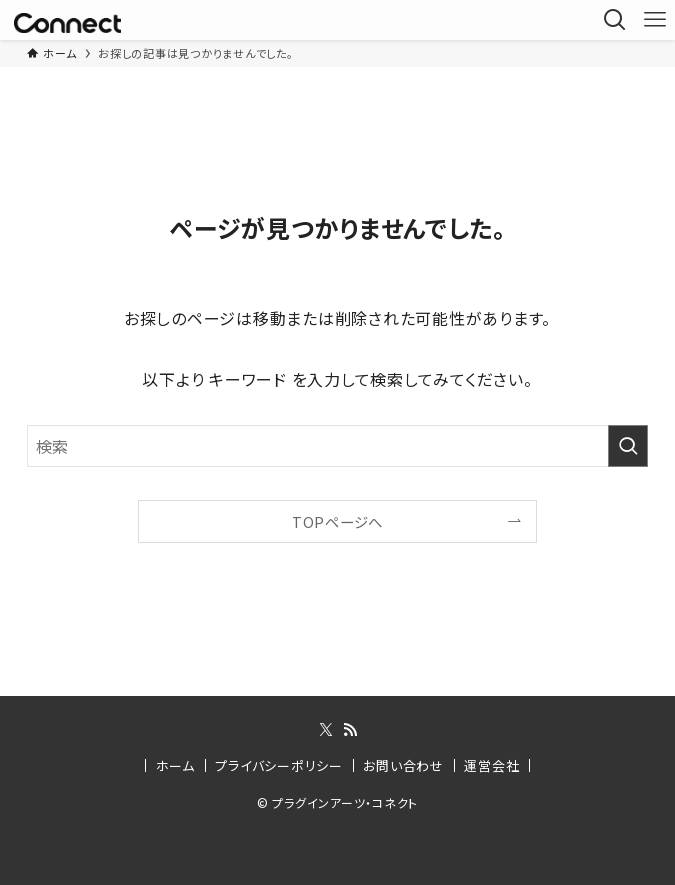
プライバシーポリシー (279, 765)
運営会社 (491, 765)
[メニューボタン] (655, 20)
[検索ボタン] (615, 20)
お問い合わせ (403, 765)
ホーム (175, 765)
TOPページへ (337, 521)
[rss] (350, 730)
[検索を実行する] (628, 446)
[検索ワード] (337, 446)
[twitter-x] (326, 730)
